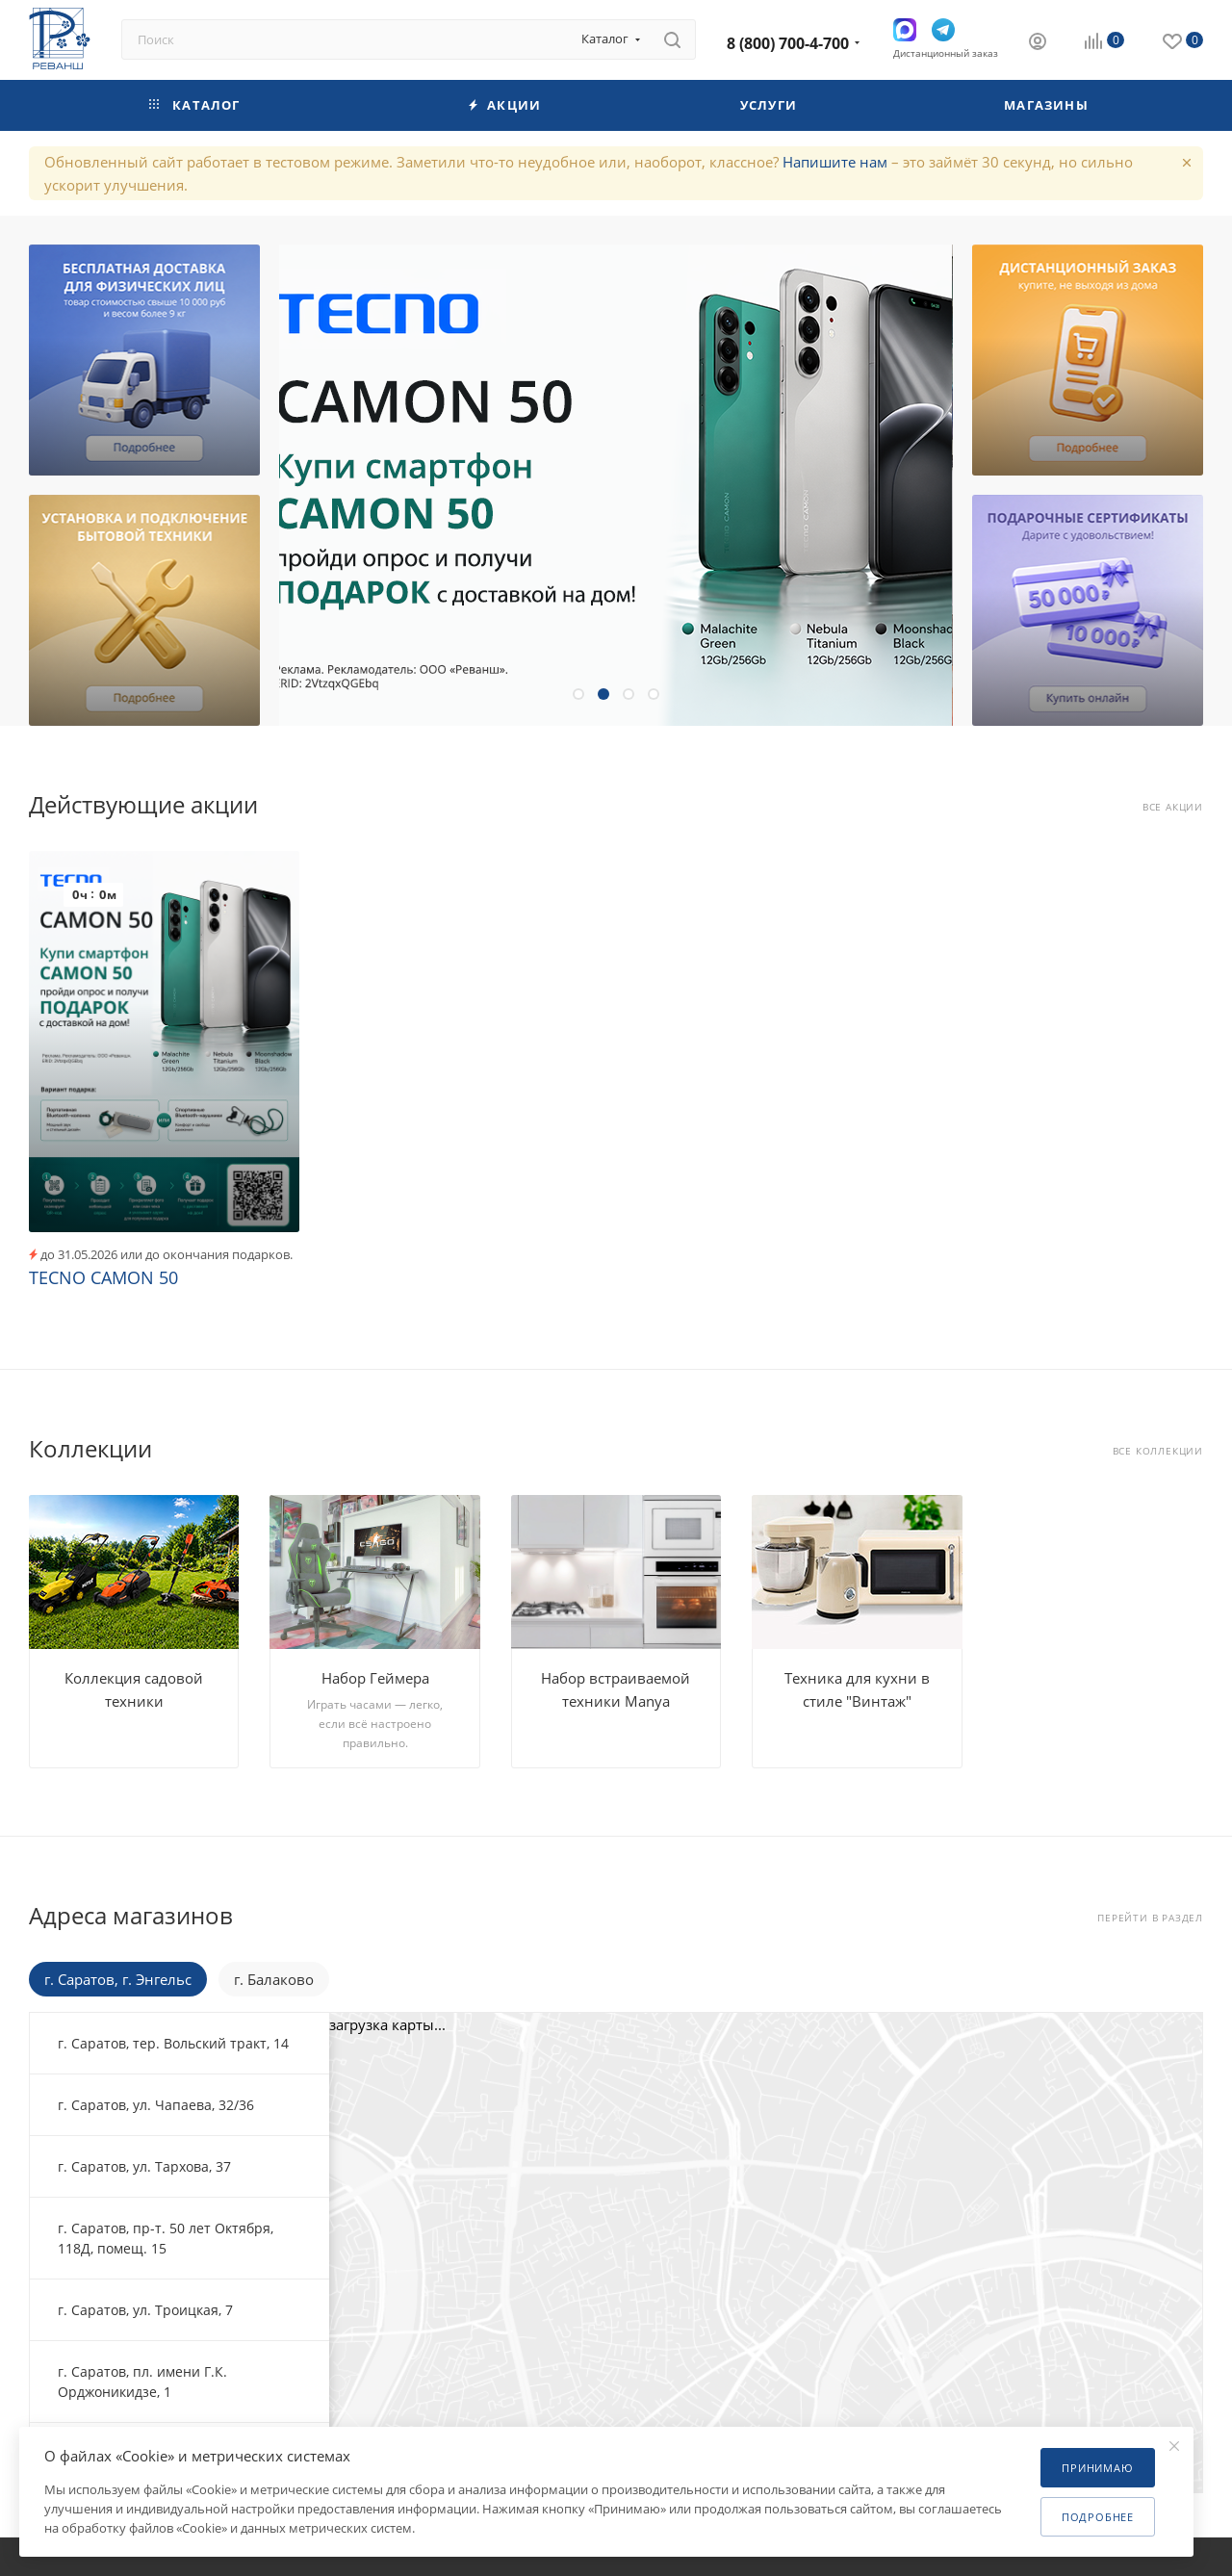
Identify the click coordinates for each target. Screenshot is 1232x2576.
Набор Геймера (375, 1677)
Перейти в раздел (1150, 1918)
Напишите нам (835, 161)
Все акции (1172, 807)
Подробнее (1098, 2517)
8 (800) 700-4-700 (788, 43)
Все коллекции (1158, 1451)
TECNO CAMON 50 (103, 1277)
